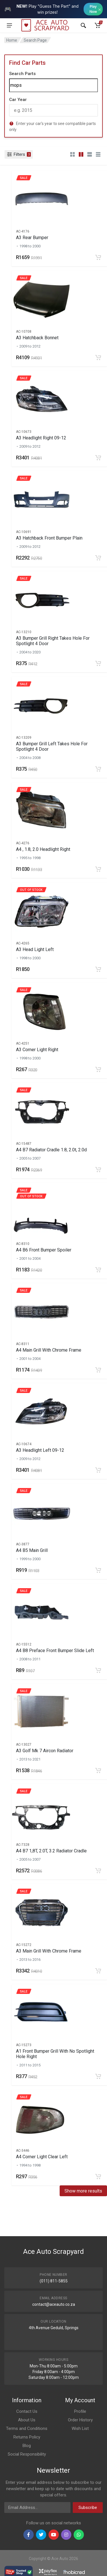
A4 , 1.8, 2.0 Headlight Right (43, 849)
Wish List (80, 2428)
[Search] (53, 85)
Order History (80, 2419)
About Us (26, 2419)
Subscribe (87, 2507)
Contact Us (26, 2411)
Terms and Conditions (26, 2428)
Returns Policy (26, 2437)
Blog (27, 2445)
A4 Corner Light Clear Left (42, 2156)
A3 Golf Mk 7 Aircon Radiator (44, 1750)
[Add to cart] (98, 257)
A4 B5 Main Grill (32, 1550)
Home (11, 40)
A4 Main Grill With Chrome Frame (48, 1350)
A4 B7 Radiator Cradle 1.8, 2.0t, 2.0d (51, 1149)
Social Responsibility (27, 2454)
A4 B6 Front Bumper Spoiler (43, 1250)
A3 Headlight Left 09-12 (40, 1450)
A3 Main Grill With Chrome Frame (48, 1951)
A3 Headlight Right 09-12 (41, 438)
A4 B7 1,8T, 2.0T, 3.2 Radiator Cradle (51, 1851)
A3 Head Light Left (35, 949)
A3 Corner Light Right (37, 1049)
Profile (80, 2411)
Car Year (18, 99)
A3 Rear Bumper (32, 237)
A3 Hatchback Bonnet (37, 337)
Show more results (83, 2191)
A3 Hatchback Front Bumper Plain (49, 538)
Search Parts (22, 73)
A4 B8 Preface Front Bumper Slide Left (55, 1650)
